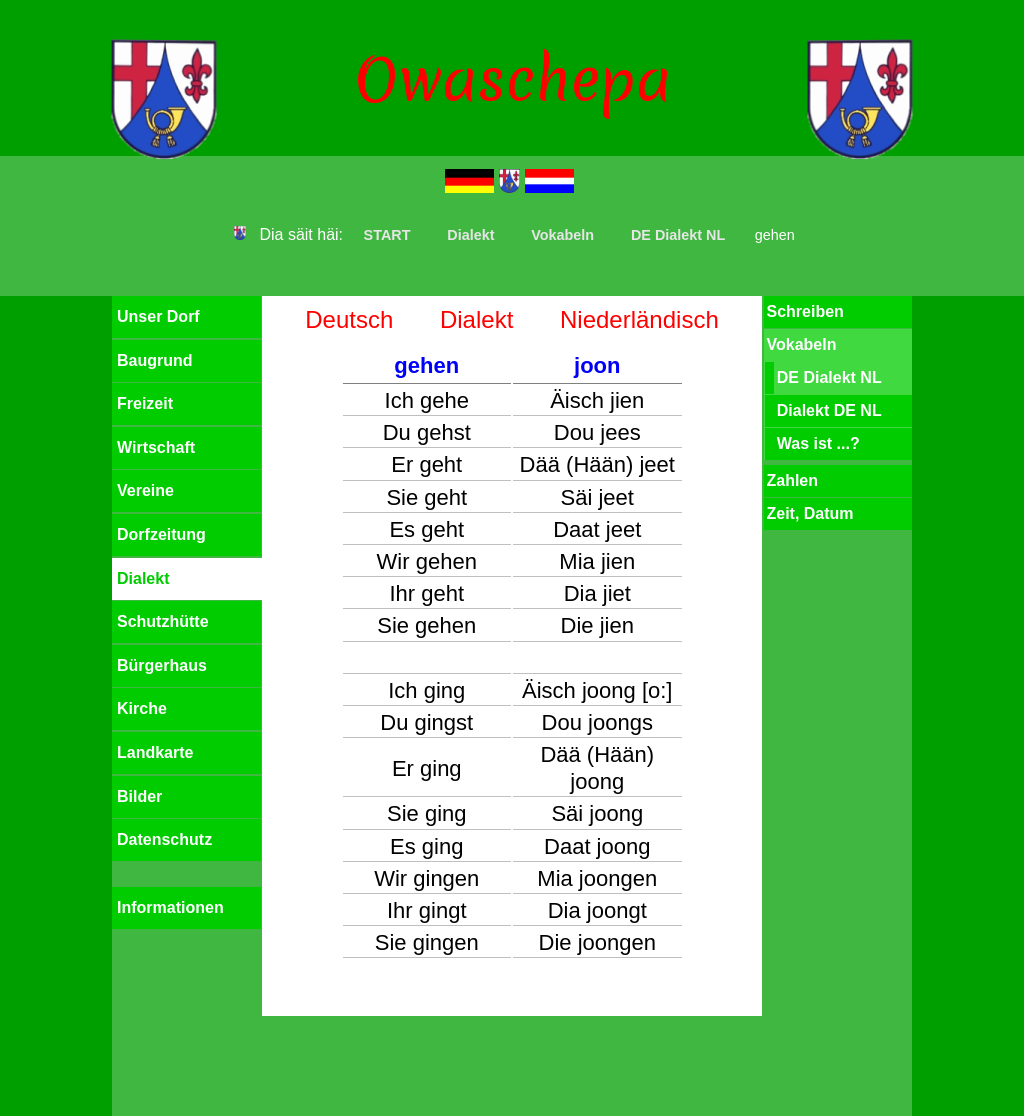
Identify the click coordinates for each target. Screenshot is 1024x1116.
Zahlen (792, 480)
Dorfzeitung (161, 534)
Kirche (142, 708)
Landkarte (155, 752)
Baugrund (155, 360)
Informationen (170, 907)
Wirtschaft (156, 447)
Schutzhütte (163, 621)
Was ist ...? (818, 443)
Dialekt (470, 235)
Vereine (145, 490)
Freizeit (145, 403)
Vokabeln (562, 235)
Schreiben (804, 311)
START (387, 235)
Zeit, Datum (809, 513)
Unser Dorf (158, 316)
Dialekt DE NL (829, 410)
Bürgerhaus (162, 665)
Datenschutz (164, 839)
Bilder (139, 796)
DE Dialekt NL (678, 235)
